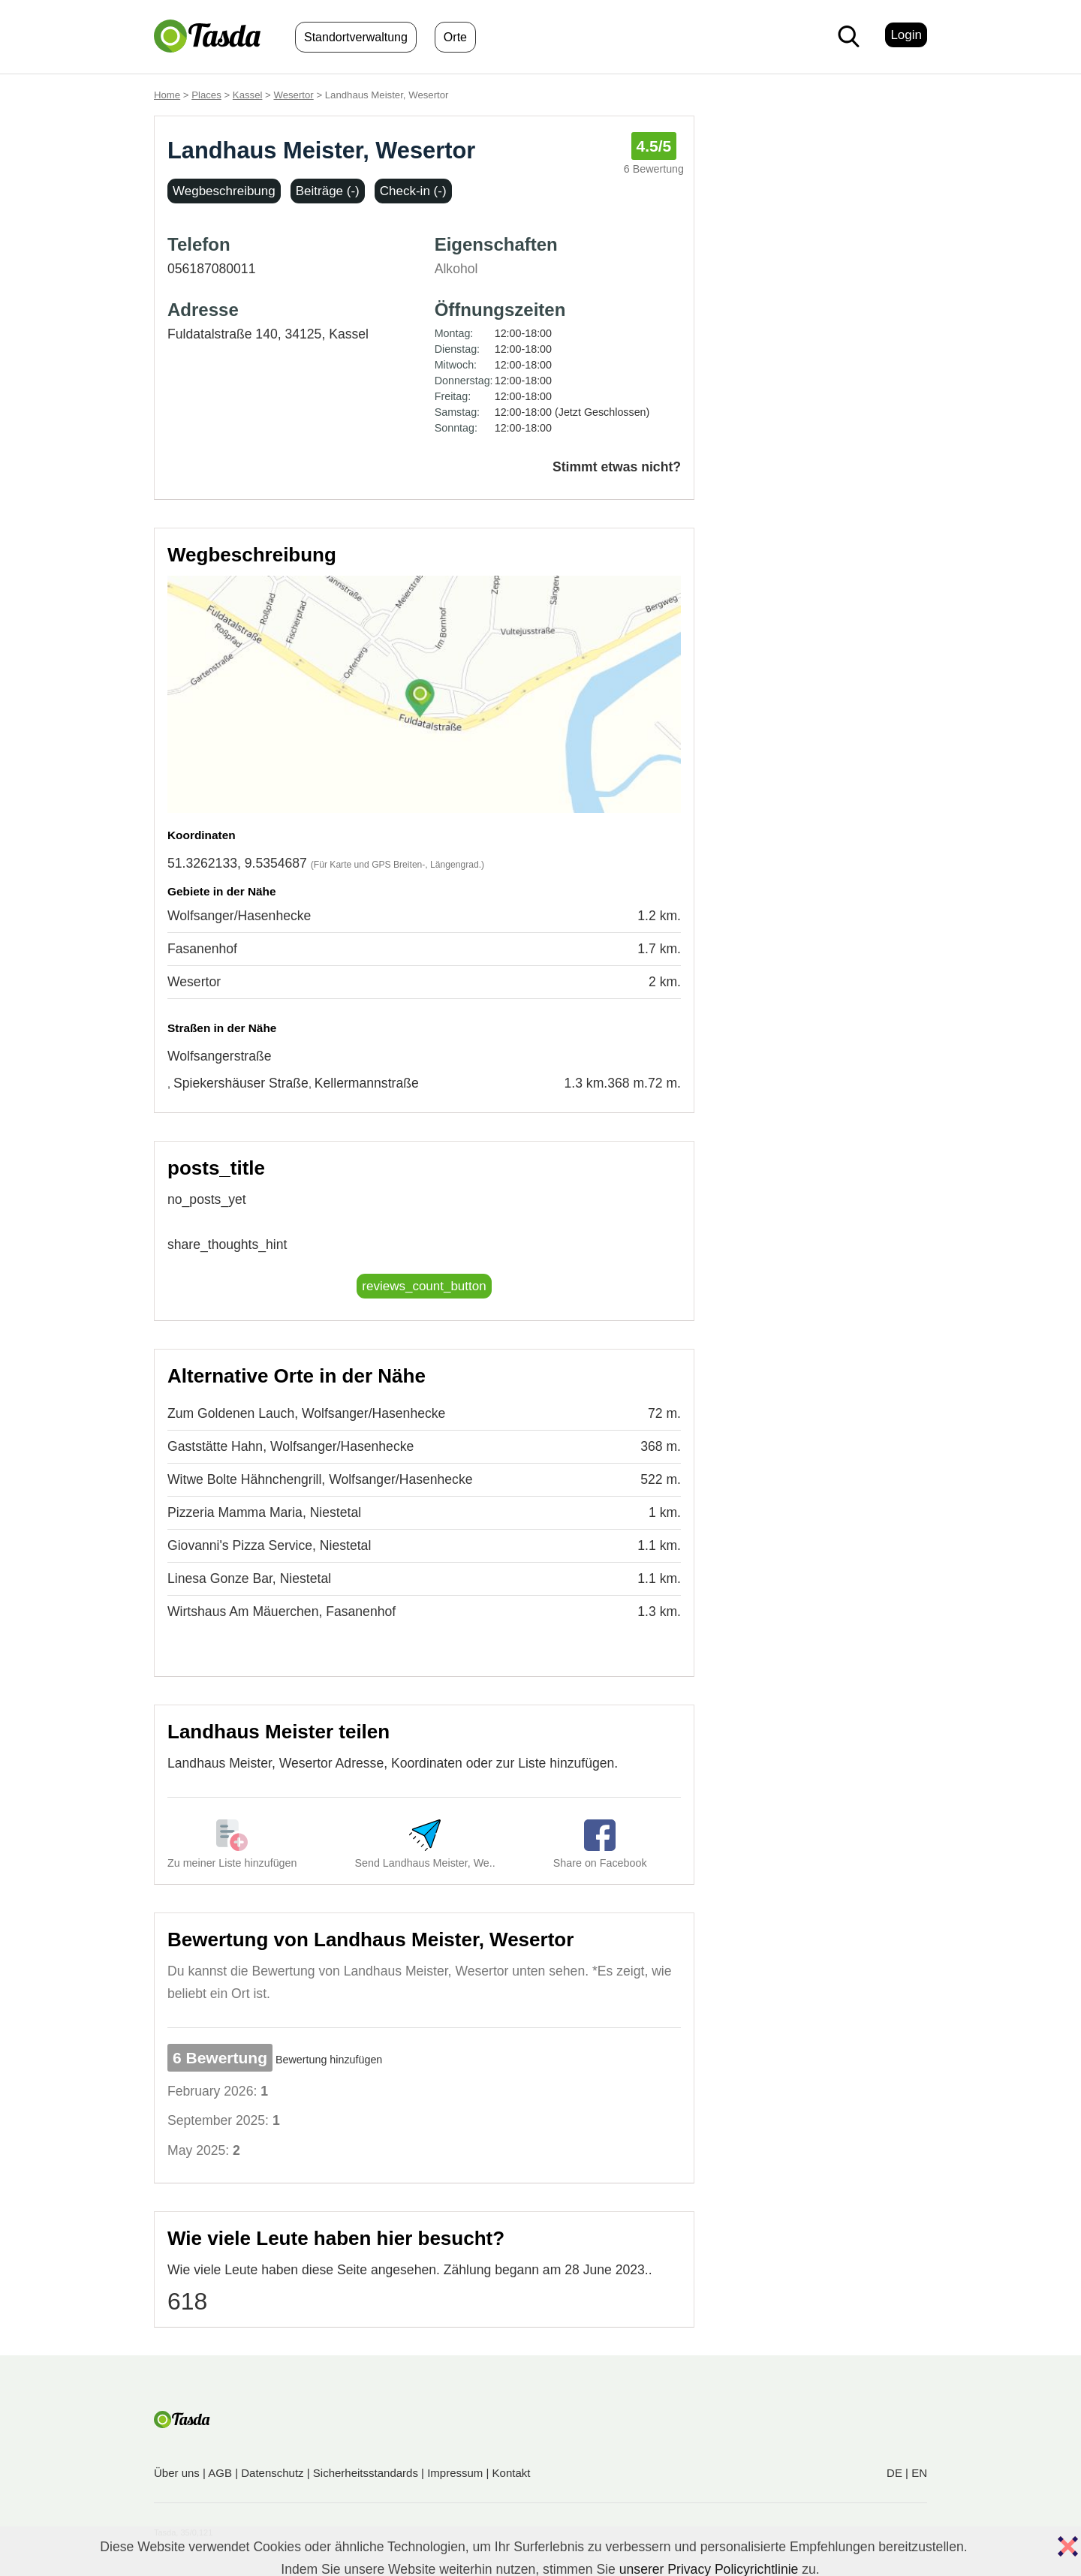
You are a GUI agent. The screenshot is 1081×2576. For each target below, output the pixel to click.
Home (167, 95)
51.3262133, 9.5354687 (237, 863)
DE (894, 2472)
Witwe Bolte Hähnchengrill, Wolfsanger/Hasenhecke (320, 1479)
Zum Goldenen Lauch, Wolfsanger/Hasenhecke (306, 1413)
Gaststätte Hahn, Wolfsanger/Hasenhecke (290, 1446)
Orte (455, 37)
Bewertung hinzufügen (329, 2060)
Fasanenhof (202, 948)
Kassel (248, 95)
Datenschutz (272, 2472)
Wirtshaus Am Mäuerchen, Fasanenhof (281, 1611)
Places (206, 95)
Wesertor (293, 95)
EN (919, 2472)
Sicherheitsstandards (365, 2472)
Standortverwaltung (356, 37)
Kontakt (511, 2472)
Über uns (177, 2472)
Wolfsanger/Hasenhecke (239, 915)
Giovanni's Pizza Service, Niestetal (269, 1545)
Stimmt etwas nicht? (617, 466)
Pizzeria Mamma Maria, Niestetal (264, 1512)
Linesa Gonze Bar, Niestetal (249, 1578)
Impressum (455, 2472)
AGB (220, 2472)
